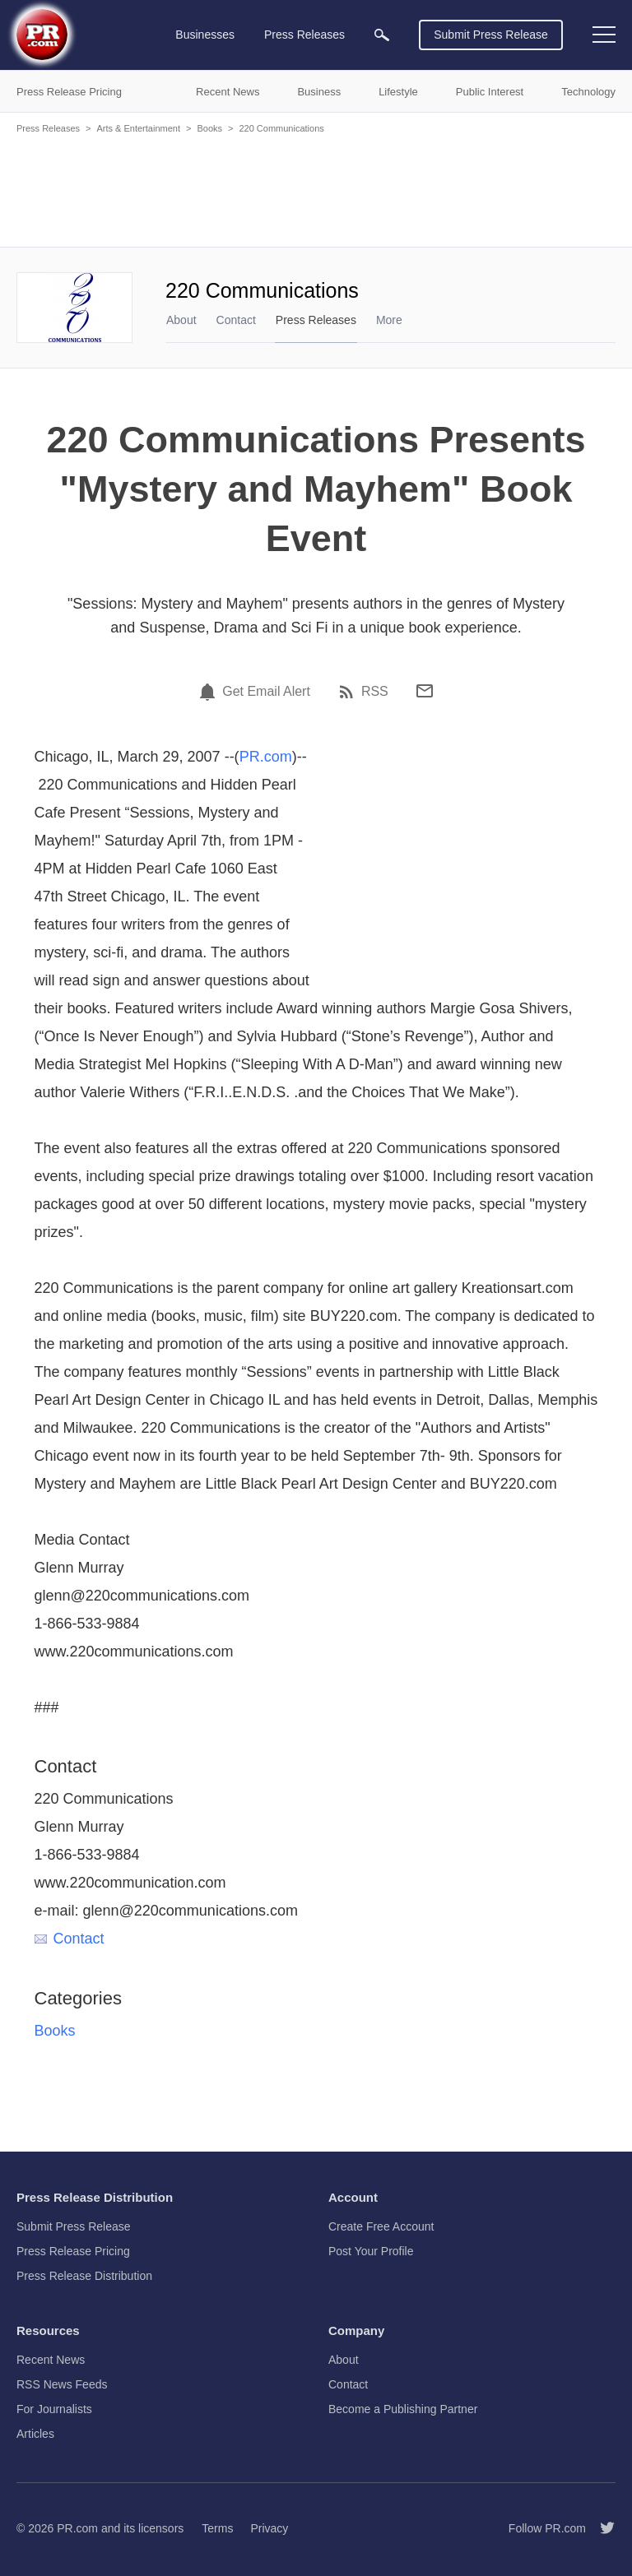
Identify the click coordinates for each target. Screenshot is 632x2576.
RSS (374, 691)
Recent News (50, 2359)
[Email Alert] (210, 692)
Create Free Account (381, 2226)
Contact (236, 320)
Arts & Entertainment (138, 128)
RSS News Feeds (61, 2384)
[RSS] (349, 692)
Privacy (269, 2528)
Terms (217, 2528)
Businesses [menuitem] (205, 34)
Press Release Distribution (84, 2275)
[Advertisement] (316, 189)
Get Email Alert (266, 691)
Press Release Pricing (73, 2251)
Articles (35, 2433)
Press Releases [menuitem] (304, 34)
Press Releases (48, 128)
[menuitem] (381, 35)
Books (209, 128)
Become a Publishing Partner (402, 2409)
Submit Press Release (491, 34)
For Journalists (54, 2409)
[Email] (424, 691)
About (181, 320)
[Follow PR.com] (601, 2528)
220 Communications (281, 128)
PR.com (265, 756)
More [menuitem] (389, 320)
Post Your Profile (371, 2251)
